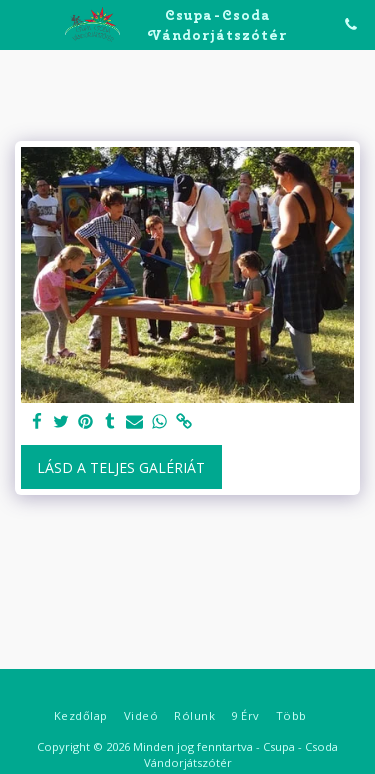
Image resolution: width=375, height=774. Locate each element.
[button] (22, 23)
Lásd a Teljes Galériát (121, 467)
